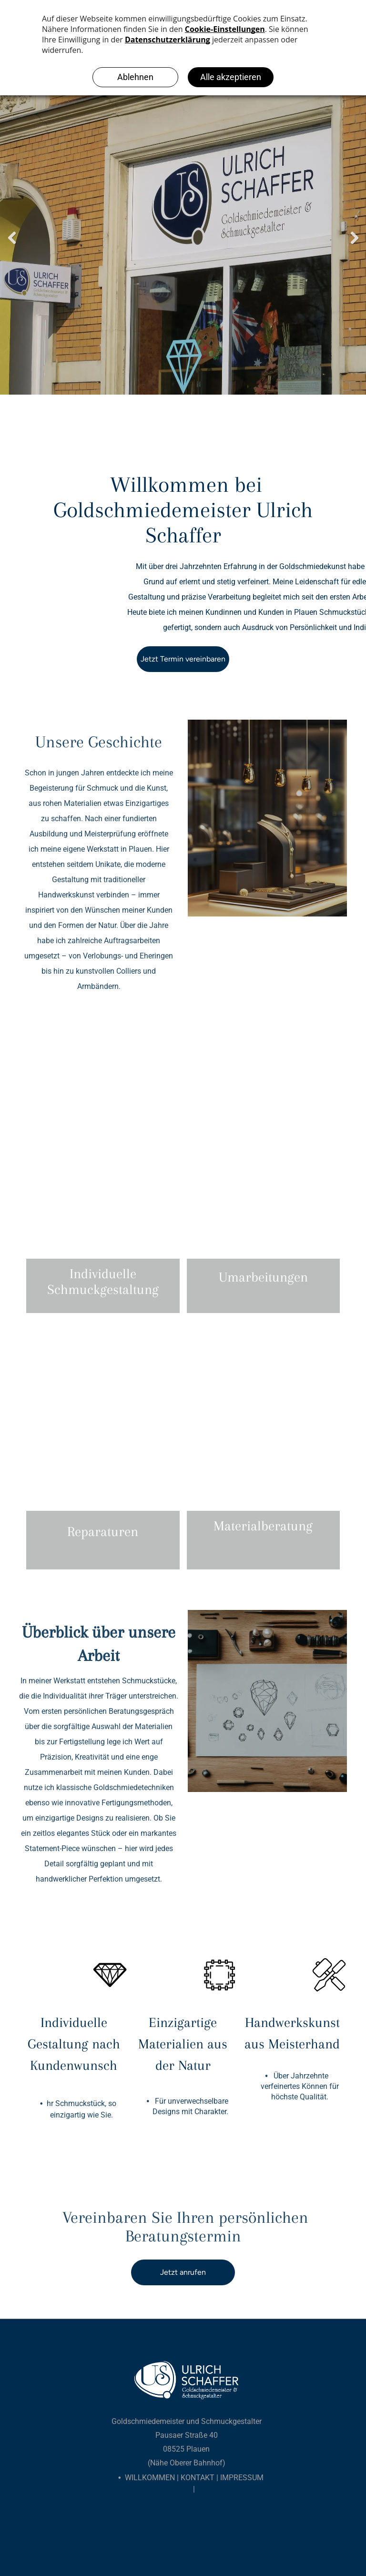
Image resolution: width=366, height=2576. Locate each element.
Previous (12, 238)
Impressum (242, 2477)
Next (354, 238)
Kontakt (197, 2477)
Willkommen (150, 2477)
